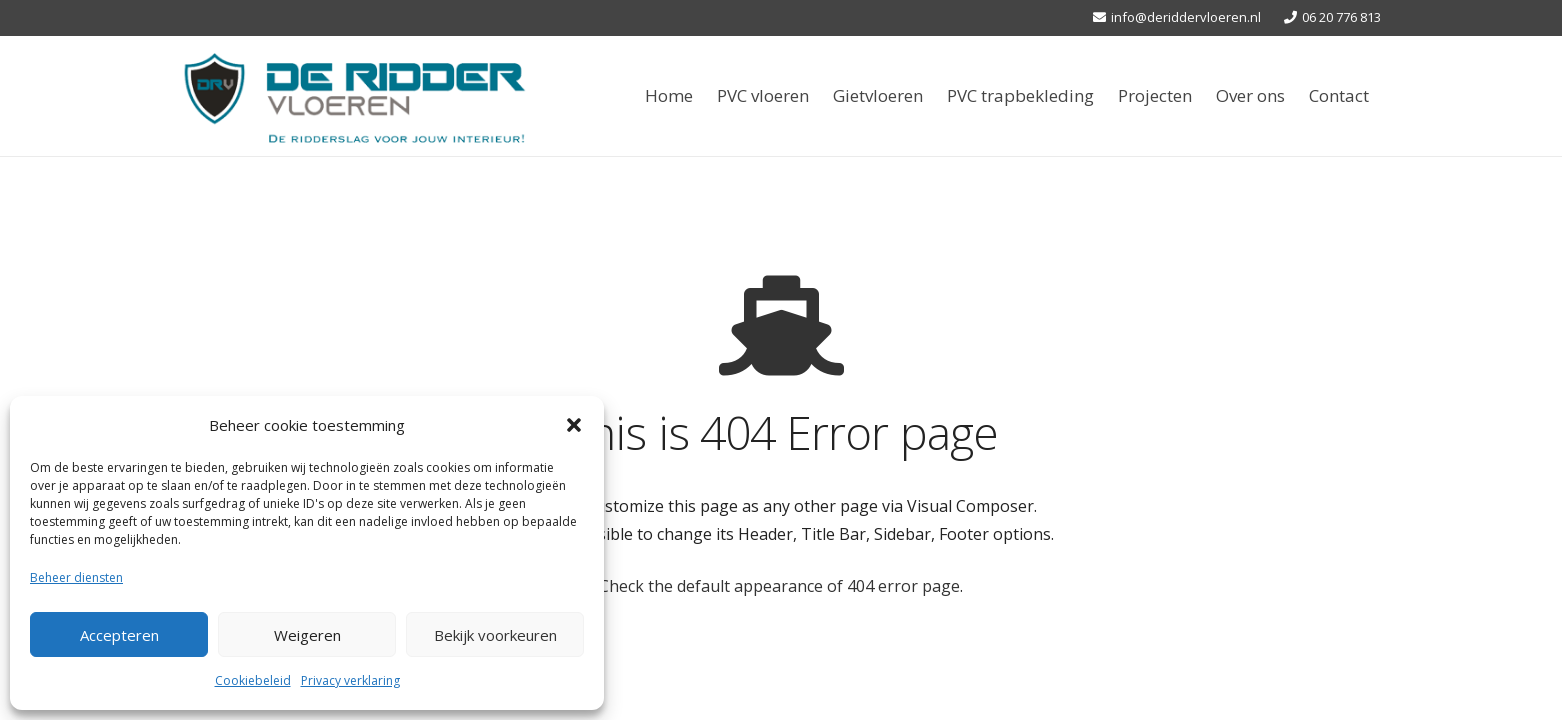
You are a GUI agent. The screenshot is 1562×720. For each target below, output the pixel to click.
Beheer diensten (76, 577)
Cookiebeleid (253, 680)
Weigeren (307, 635)
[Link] (355, 96)
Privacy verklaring (350, 680)
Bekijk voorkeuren (495, 635)
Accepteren (119, 635)
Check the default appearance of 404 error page (779, 586)
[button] (574, 425)
